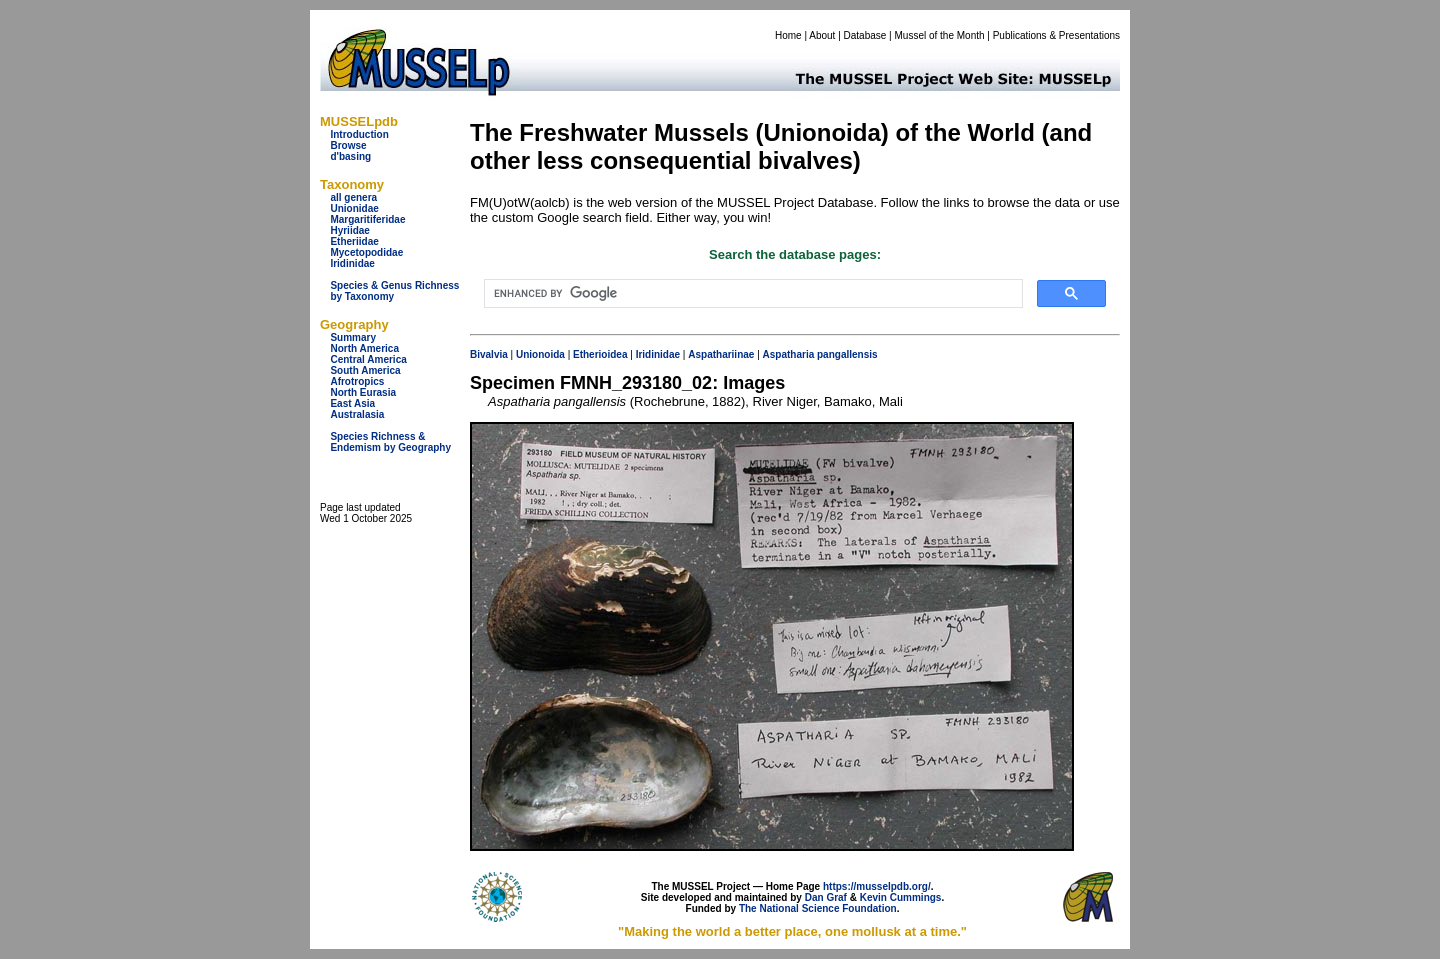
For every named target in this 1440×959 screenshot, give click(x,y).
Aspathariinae (721, 354)
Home (788, 35)
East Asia (352, 403)
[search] (751, 294)
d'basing (350, 156)
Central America (368, 359)
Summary (353, 337)
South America (365, 370)
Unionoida (540, 354)
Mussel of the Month (940, 35)
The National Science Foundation (818, 908)
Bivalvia (489, 354)
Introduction (359, 134)
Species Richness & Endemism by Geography (390, 442)
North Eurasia (363, 392)
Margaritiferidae (367, 219)
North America (364, 348)
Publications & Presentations (1056, 35)
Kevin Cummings (901, 897)
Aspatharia (789, 354)
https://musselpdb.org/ (877, 886)
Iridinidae (352, 263)
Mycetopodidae (366, 252)
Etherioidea (600, 354)
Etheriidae (354, 241)
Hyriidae (349, 230)
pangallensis (847, 354)
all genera (353, 197)
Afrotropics (357, 381)
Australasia (357, 414)
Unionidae (354, 208)
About (822, 35)
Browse (348, 145)
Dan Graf (826, 897)
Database (865, 35)
